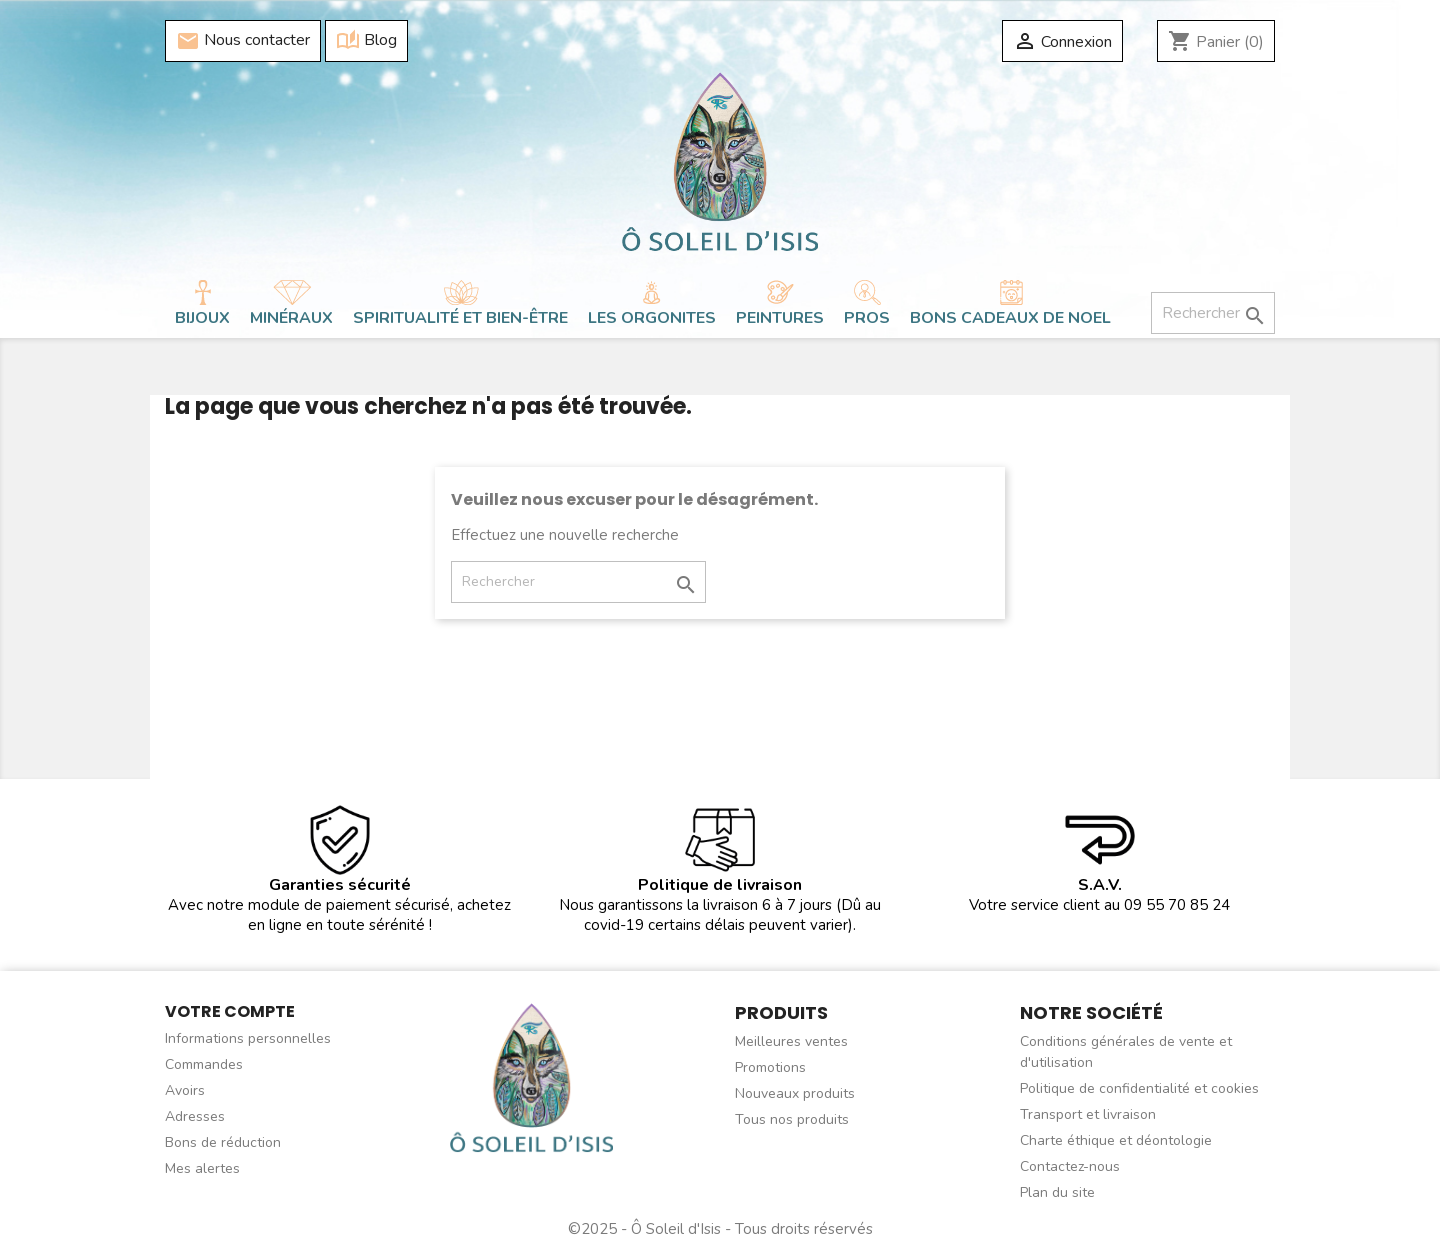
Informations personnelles (248, 1038)
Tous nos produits (792, 1119)
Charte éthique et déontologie (1116, 1140)
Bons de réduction (223, 1142)
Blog (366, 41)
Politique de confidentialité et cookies (1139, 1088)
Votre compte (230, 1011)
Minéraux (291, 318)
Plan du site (1057, 1192)
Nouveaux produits (795, 1093)
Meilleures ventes (791, 1041)
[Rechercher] (1213, 313)
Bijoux (202, 318)
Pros (867, 318)
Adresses (195, 1116)
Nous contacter (243, 41)
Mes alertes (202, 1168)
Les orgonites (652, 318)
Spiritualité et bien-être (460, 318)
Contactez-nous (1070, 1166)
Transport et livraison (1088, 1114)
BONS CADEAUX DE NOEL (1010, 318)
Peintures (780, 318)
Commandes (204, 1064)
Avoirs (185, 1090)
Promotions (770, 1067)
